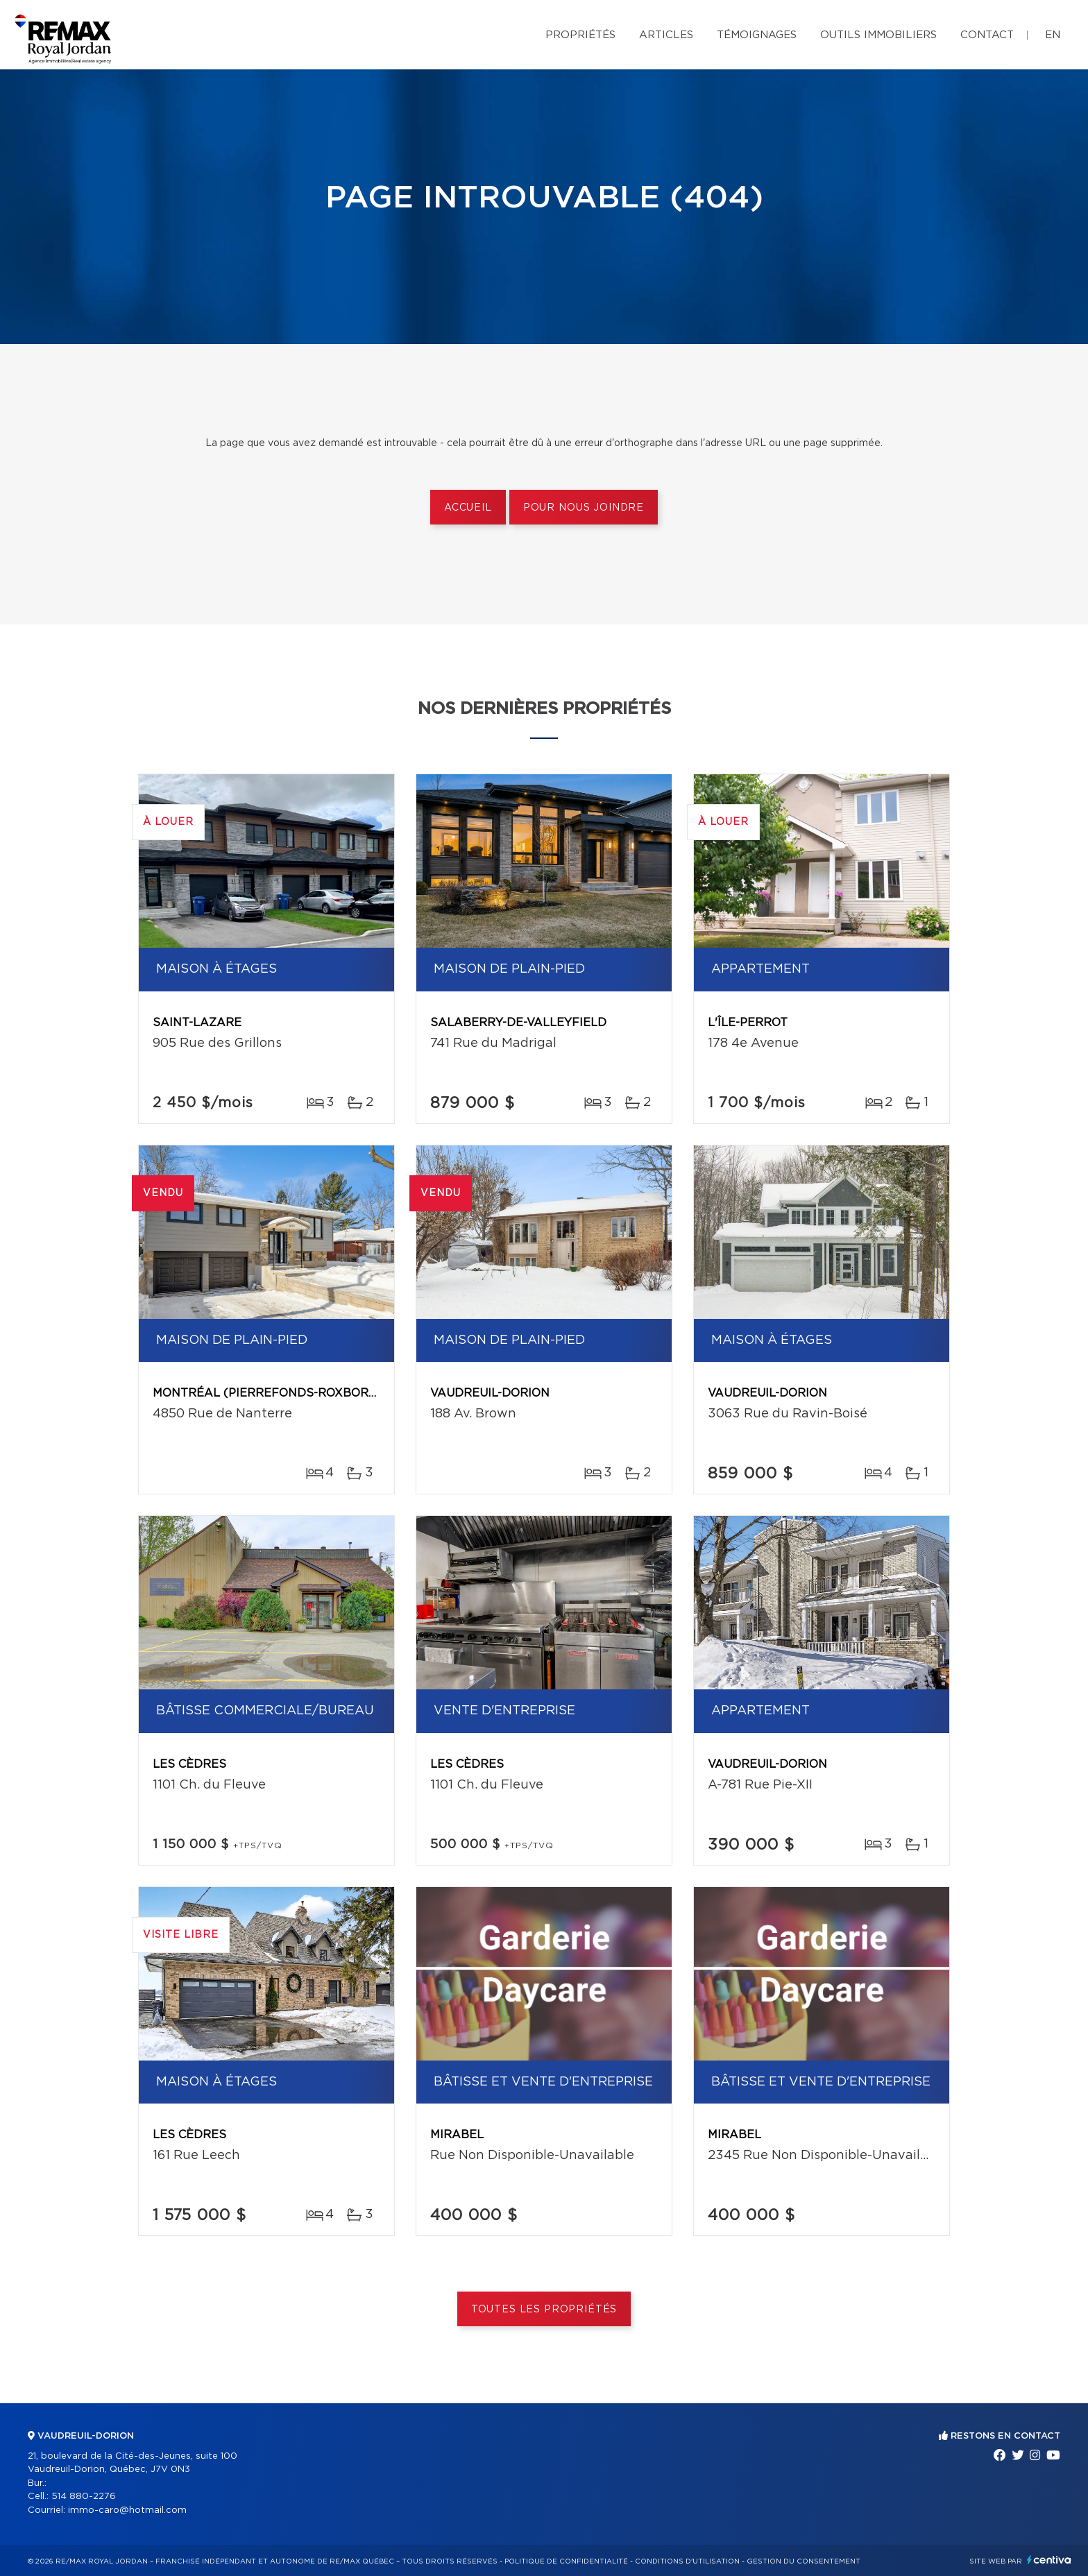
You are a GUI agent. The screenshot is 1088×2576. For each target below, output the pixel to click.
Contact (987, 35)
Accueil (468, 508)
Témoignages (757, 35)
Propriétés (580, 35)
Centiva (1049, 2559)
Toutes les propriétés (544, 2309)
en (1052, 35)
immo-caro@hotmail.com (127, 2510)
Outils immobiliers (878, 35)
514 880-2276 (83, 2496)
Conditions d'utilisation (687, 2561)
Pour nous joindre (583, 508)
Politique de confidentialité (566, 2561)
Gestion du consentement (803, 2561)
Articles (666, 35)
